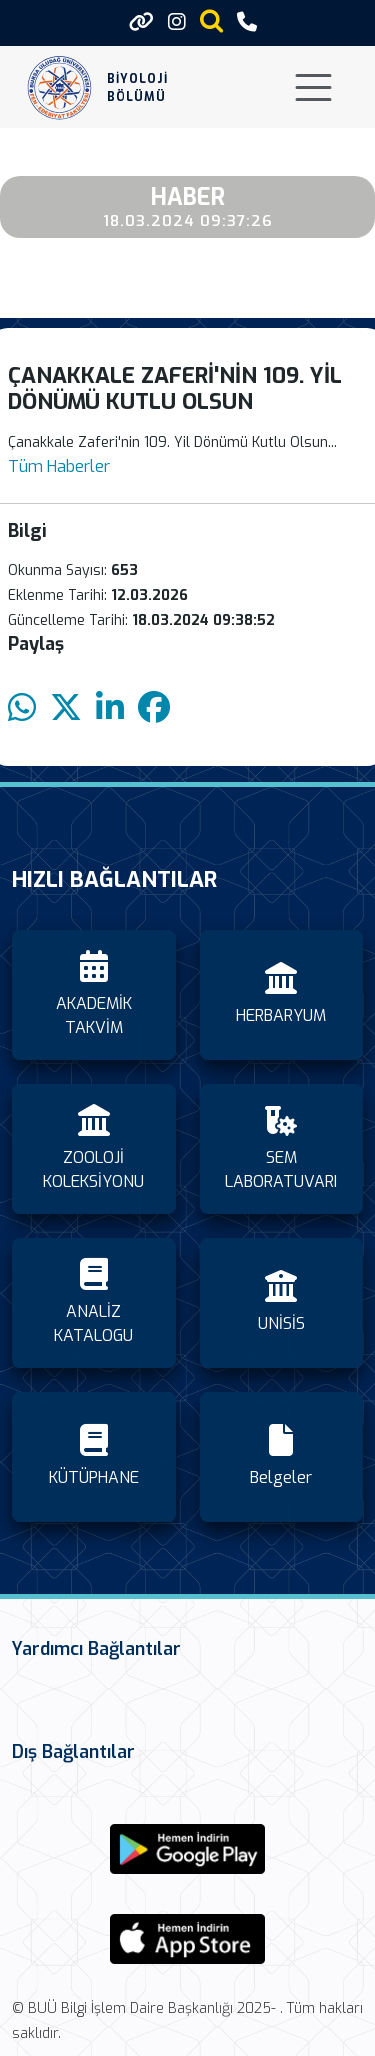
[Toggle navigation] (313, 87)
